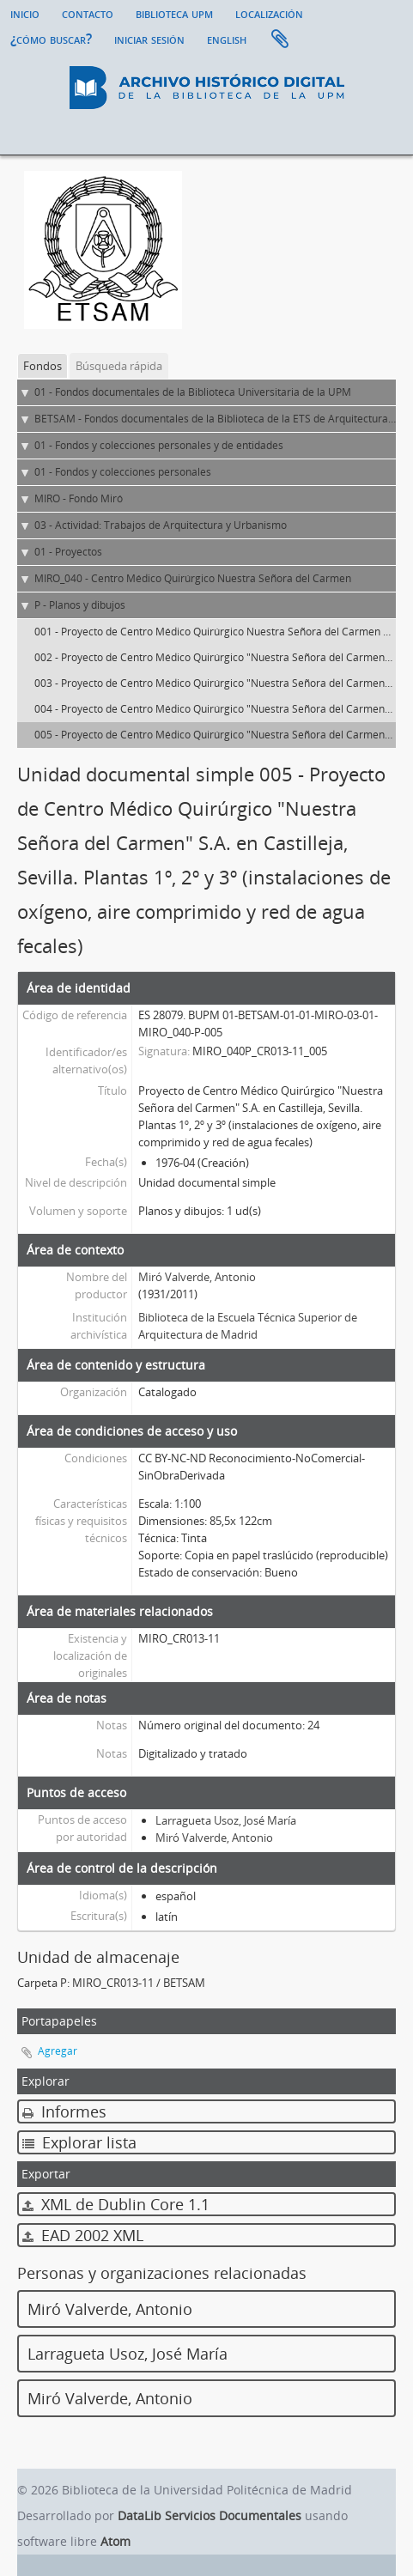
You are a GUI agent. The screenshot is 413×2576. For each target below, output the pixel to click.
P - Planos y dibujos (79, 605)
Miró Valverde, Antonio (197, 1277)
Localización (269, 12)
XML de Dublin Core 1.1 (116, 2204)
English (226, 38)
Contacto (87, 12)
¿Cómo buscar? (51, 38)
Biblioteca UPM (174, 12)
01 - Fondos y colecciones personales (122, 472)
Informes (64, 2111)
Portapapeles (279, 39)
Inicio (24, 12)
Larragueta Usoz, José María (225, 1820)
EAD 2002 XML (82, 2235)
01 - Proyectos (68, 551)
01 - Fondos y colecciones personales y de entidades (158, 445)
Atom (115, 2541)
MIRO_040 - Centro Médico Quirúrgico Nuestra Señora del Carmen (192, 578)
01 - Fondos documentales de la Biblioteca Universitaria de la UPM (192, 392)
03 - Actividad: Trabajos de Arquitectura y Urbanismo (160, 525)
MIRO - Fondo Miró (78, 498)
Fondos (42, 366)
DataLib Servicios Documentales (209, 2515)
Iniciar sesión (149, 38)
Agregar (57, 2051)
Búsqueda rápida (119, 366)
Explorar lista (79, 2142)
